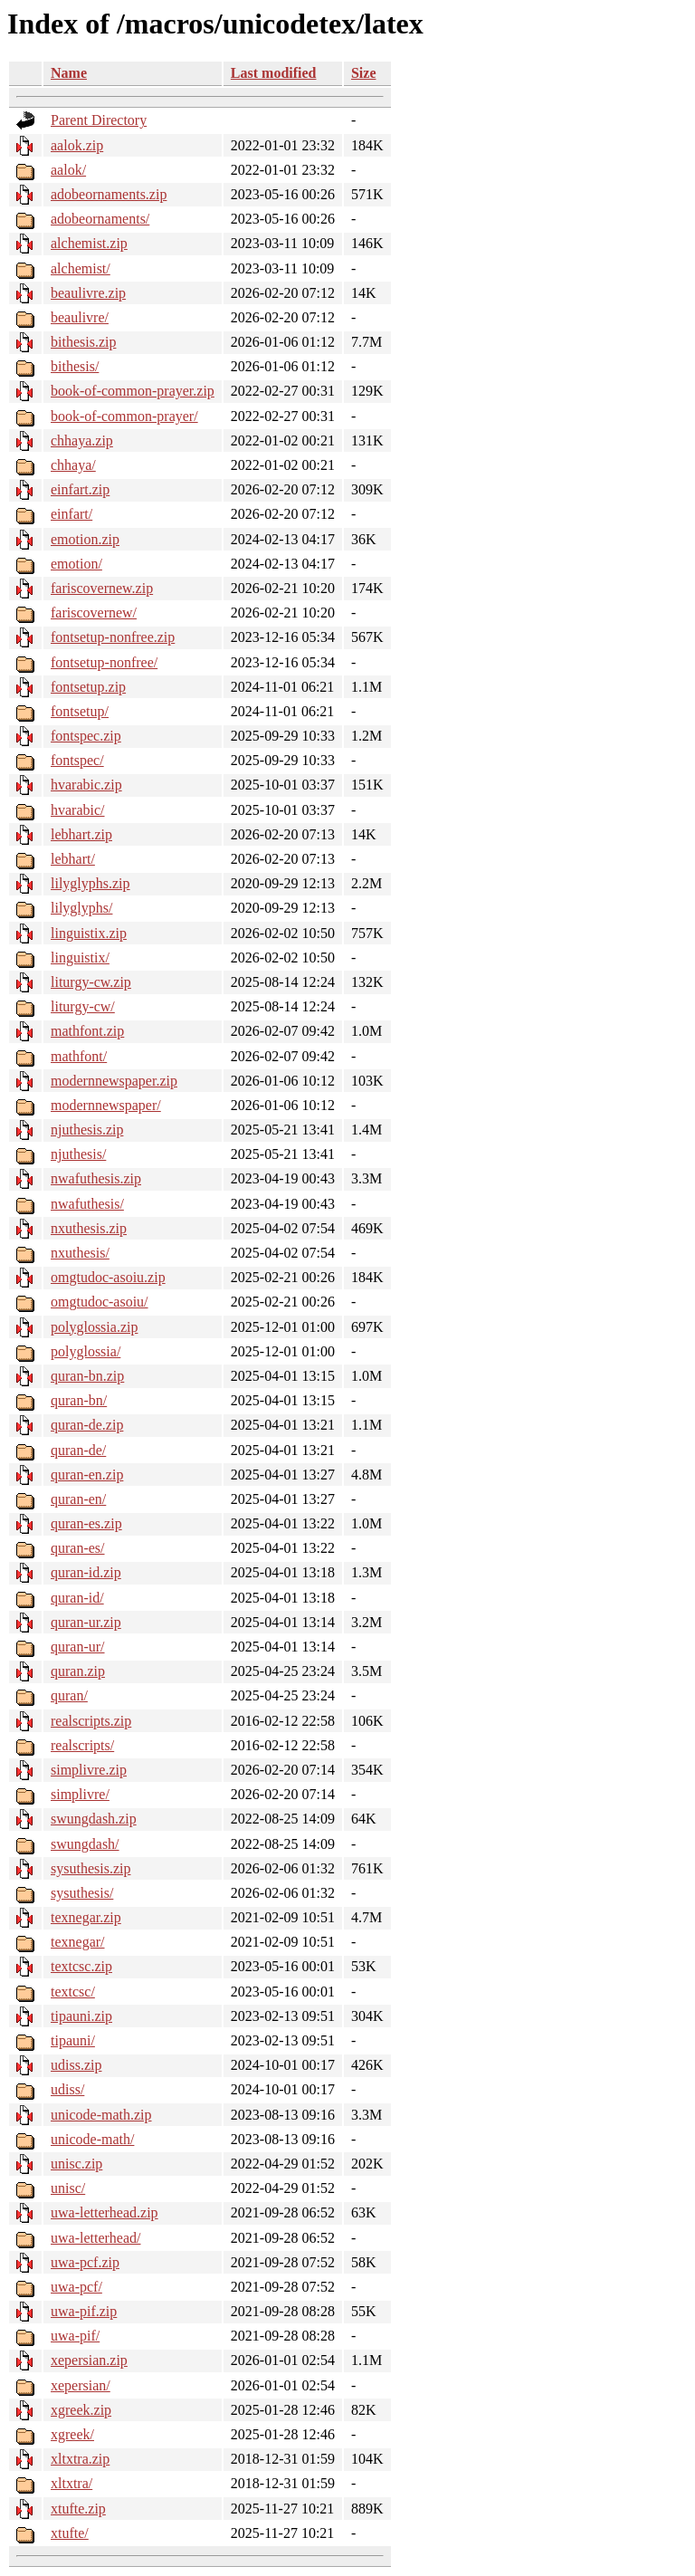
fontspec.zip (86, 735)
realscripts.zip (91, 1721)
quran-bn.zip (87, 1376)
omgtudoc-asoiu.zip (108, 1277)
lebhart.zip (81, 834)
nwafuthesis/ (87, 1203)
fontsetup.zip (88, 686)
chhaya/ (73, 465)
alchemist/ (80, 268)
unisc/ (68, 2188)
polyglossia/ (85, 1351)
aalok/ (68, 169)
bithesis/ (75, 366)
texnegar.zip (86, 1917)
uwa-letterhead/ (96, 2238)
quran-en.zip (87, 1474)
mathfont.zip (87, 1031)
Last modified (274, 73)
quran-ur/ (78, 1646)
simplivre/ (80, 1794)
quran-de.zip (87, 1424)
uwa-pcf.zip (85, 2262)
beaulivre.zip (88, 293)
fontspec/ (77, 760)
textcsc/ (73, 1991)
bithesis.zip (83, 342)
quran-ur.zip (86, 1622)
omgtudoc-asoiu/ (99, 1301)
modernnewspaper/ (106, 1105)
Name (69, 73)
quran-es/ (78, 1548)
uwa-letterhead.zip (104, 2212)
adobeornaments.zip (109, 194)
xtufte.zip (78, 2508)
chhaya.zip (82, 440)
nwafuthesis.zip (96, 1178)
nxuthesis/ (80, 1252)
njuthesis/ (78, 1154)
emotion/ (76, 563)
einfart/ (71, 514)
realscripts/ (82, 1745)
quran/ (69, 1695)
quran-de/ (78, 1450)
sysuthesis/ (82, 1893)
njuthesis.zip (87, 1129)
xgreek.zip (81, 2410)
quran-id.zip (86, 1572)
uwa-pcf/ (76, 2286)
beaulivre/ (80, 317)
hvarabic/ (78, 810)
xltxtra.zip (80, 2458)
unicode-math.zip (101, 2114)
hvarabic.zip (86, 784)
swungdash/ (85, 1844)
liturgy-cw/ (83, 1006)
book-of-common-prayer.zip (132, 390)
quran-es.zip (86, 1523)
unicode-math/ (92, 2139)
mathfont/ (79, 1056)
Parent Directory (99, 120)
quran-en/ (78, 1499)
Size (363, 73)
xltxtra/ (71, 2483)
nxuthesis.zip (89, 1228)
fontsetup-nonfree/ (104, 662)
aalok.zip (77, 145)
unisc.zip (76, 2163)
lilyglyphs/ (81, 907)
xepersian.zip (89, 2360)
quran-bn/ (79, 1400)
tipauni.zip (81, 2016)
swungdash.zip (94, 1818)
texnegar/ (78, 1941)
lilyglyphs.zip (90, 883)
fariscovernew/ (94, 612)
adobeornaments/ (100, 218)
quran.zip (78, 1671)
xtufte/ (70, 2533)
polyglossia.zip (94, 1327)
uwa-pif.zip (84, 2311)
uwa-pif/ (75, 2335)
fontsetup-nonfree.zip (113, 637)
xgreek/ (72, 2434)
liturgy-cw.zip (91, 982)
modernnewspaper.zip (114, 1080)
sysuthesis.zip (90, 1868)
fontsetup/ (80, 711)
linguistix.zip (89, 933)
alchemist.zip (89, 243)
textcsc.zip (81, 1966)
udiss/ (67, 2089)
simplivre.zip (89, 1769)
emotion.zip (85, 539)
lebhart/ (73, 859)
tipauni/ (73, 2040)
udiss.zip (76, 2065)
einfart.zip (80, 489)
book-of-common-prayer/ (124, 416)
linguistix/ (80, 957)
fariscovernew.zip (102, 588)
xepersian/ (80, 2385)
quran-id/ (77, 1597)
